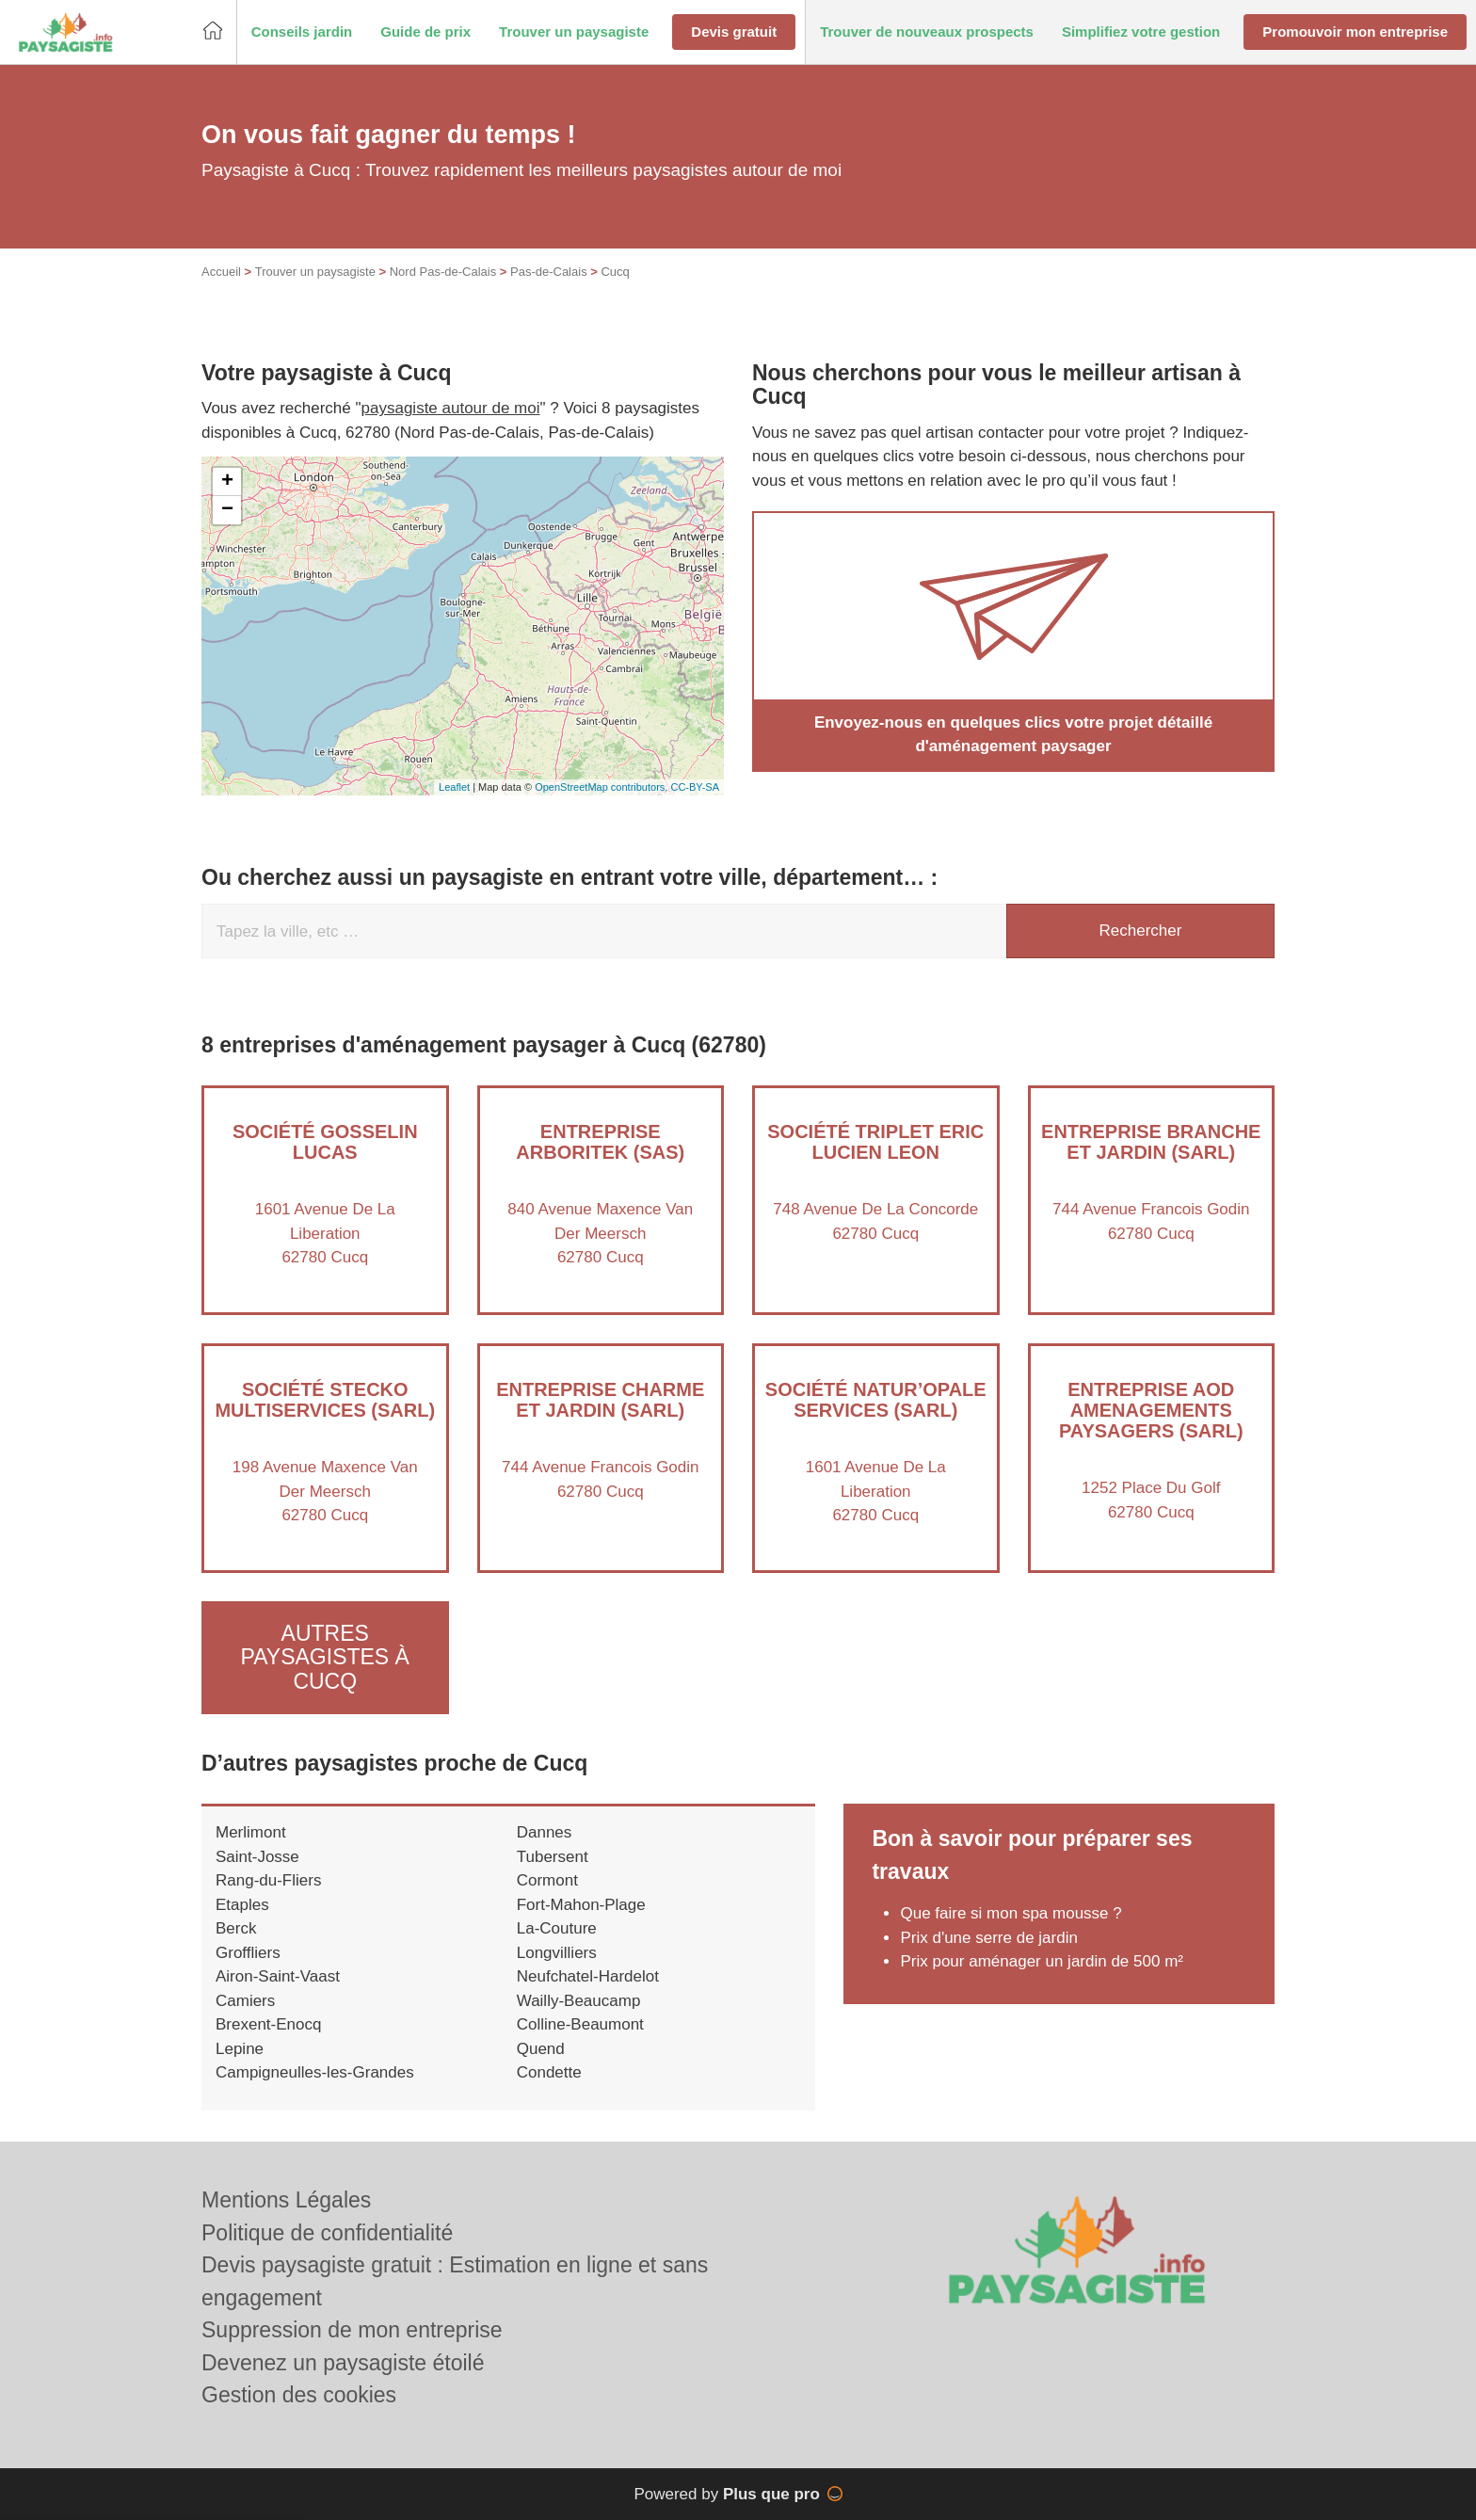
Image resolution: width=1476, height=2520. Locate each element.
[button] (302, 32)
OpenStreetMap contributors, (602, 787)
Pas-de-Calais (548, 272)
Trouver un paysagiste (315, 272)
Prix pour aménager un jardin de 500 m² (1041, 1961)
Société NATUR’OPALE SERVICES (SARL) (876, 1400)
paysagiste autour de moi (450, 408)
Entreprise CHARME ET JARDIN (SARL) (600, 1400)
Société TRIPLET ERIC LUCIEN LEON (875, 1142)
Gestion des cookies (298, 2395)
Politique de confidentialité (327, 2233)
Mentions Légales (286, 2200)
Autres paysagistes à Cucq (325, 1657)
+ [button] (227, 482)
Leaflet (454, 787)
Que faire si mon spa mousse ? (1010, 1913)
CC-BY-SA (694, 787)
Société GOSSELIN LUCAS (325, 1142)
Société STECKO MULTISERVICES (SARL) (325, 1400)
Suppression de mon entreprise (352, 2330)
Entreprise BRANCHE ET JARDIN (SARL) (1150, 1142)
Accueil (221, 272)
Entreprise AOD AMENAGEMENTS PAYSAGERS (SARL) (1151, 1410)
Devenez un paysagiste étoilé (342, 2363)
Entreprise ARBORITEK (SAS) (600, 1142)
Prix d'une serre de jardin (988, 1938)
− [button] (227, 510)
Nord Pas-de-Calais (443, 272)
